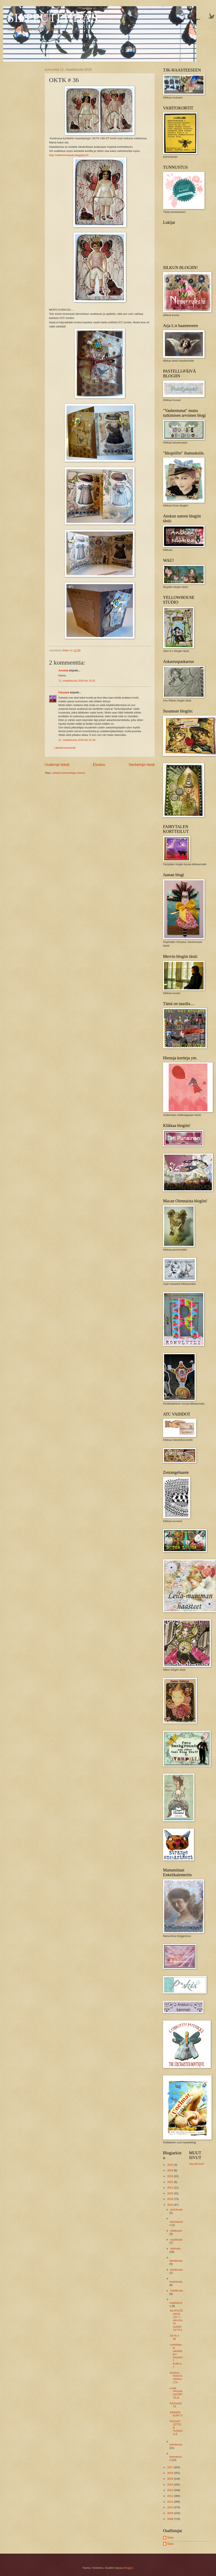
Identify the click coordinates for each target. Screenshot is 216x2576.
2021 (170, 2187)
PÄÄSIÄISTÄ (176, 2405)
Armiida (63, 670)
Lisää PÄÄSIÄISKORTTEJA (176, 2393)
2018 (170, 2204)
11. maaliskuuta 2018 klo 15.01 (76, 680)
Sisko (170, 2537)
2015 (170, 2478)
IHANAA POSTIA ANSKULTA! (176, 2377)
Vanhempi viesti (142, 765)
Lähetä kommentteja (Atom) (68, 772)
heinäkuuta (175, 2260)
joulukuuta (176, 2209)
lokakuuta (176, 2230)
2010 (170, 2507)
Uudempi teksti (57, 765)
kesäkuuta (176, 2269)
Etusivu (99, 765)
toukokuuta (175, 2281)
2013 (170, 2490)
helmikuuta (175, 2444)
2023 (170, 2176)
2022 (170, 2182)
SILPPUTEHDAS (52, 18)
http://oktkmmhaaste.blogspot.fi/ (69, 155)
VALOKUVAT (196, 2163)
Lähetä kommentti (64, 747)
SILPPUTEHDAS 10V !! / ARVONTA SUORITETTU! (176, 2320)
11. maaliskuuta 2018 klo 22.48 (76, 739)
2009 (170, 2513)
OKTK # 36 (174, 2337)
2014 (170, 2484)
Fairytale (63, 692)
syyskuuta (176, 2239)
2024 (170, 2170)
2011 (170, 2501)
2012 (170, 2495)
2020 (170, 2193)
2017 (170, 2467)
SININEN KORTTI (176, 2414)
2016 (170, 2472)
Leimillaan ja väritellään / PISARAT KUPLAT (176, 2356)
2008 (170, 2518)
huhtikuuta (176, 2290)
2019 (170, 2199)
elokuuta (175, 2248)
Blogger (128, 2567)
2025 (170, 2164)
